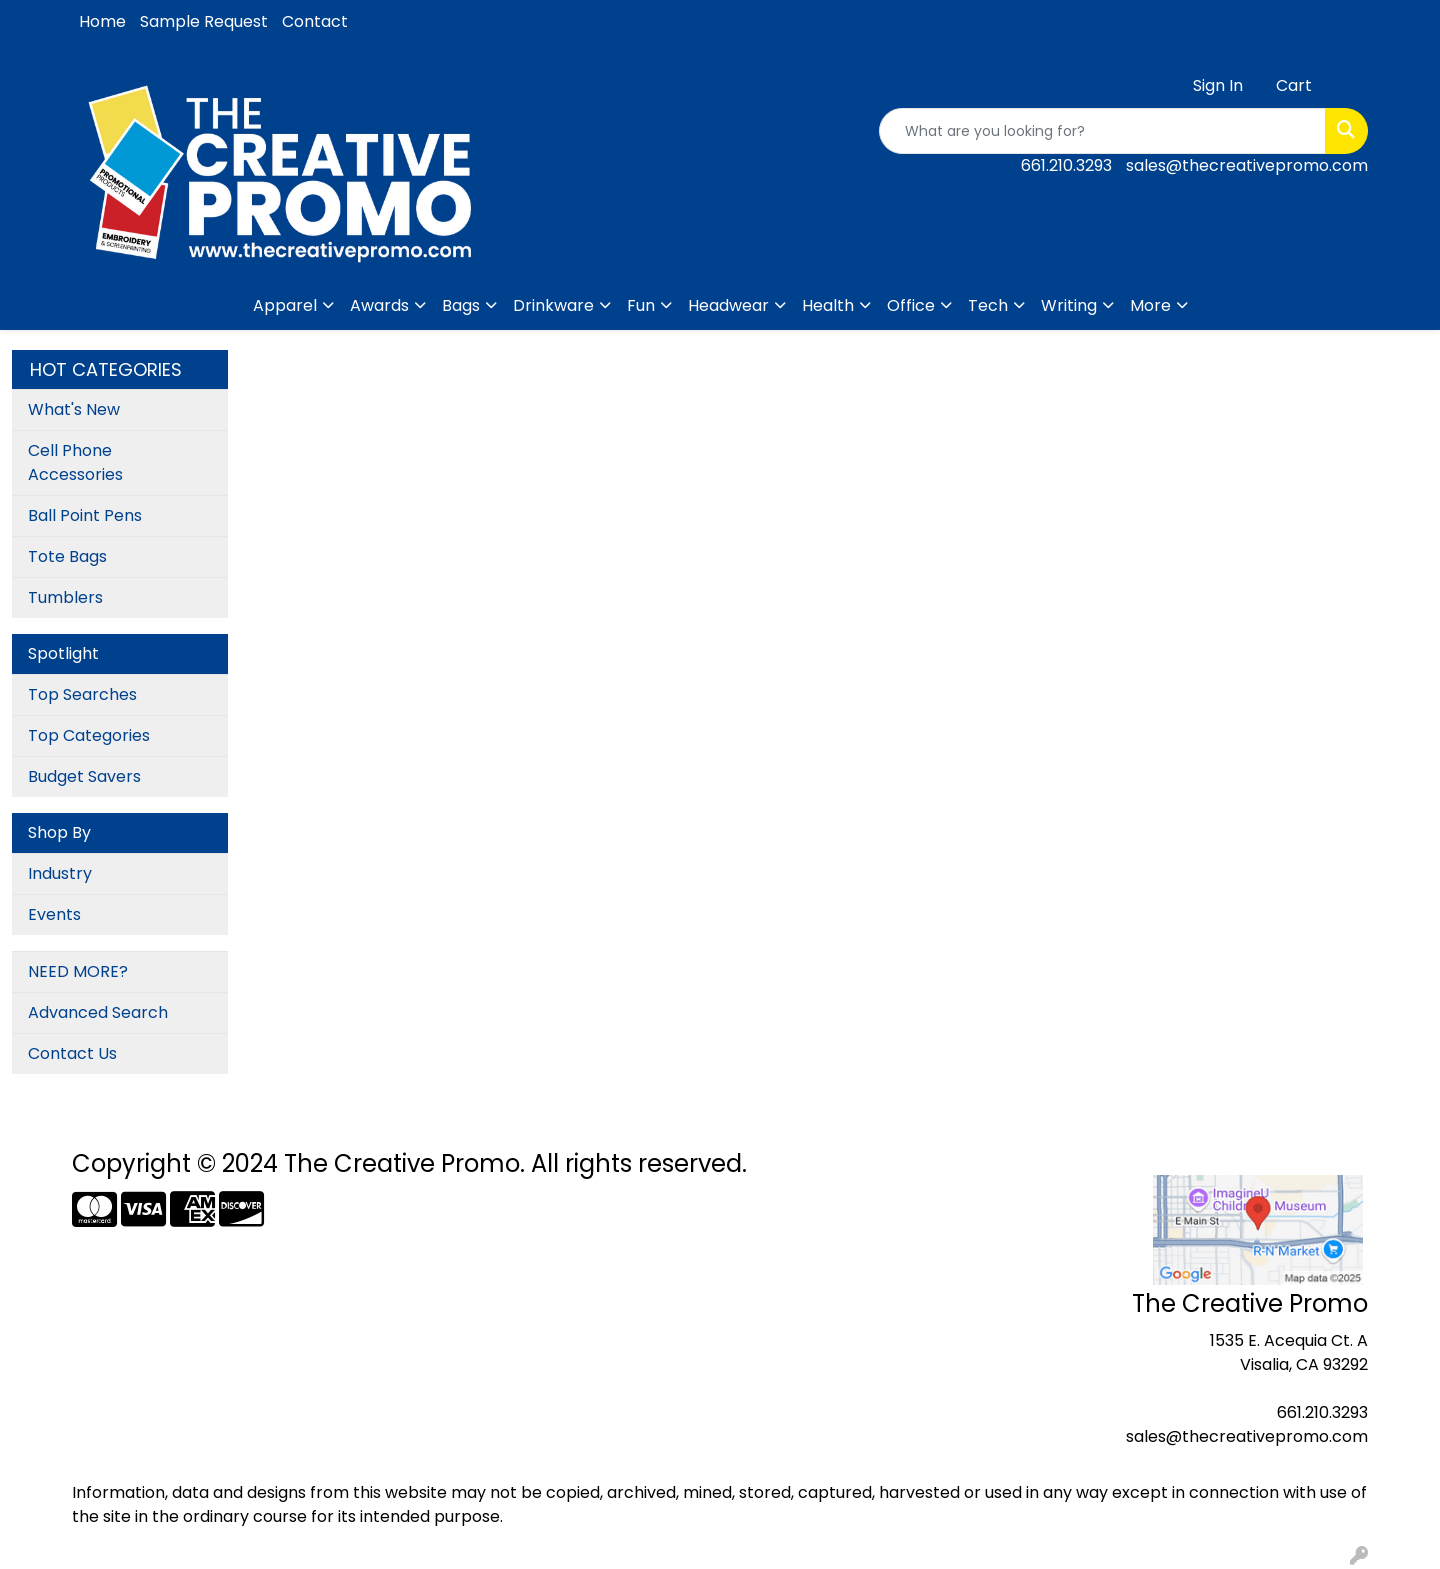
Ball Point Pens (85, 515)
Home (102, 21)
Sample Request (204, 21)
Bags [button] (461, 305)
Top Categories (89, 735)
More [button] (1150, 305)
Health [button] (828, 305)
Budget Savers (84, 776)
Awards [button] (379, 305)
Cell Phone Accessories (75, 462)
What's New (74, 409)
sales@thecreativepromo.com (1247, 165)
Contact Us (72, 1053)
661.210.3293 (1066, 165)
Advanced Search (98, 1012)
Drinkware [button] (553, 305)
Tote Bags (67, 556)
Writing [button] (1069, 305)
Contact (315, 21)
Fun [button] (641, 305)
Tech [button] (988, 305)
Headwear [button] (728, 305)
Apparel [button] (285, 305)
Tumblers (65, 597)
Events (54, 914)
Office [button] (911, 305)
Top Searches (82, 694)
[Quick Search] (1102, 131)
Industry (60, 873)
